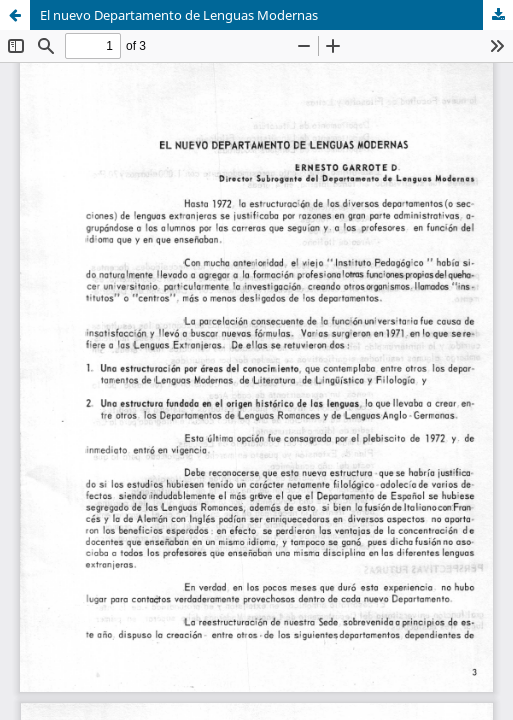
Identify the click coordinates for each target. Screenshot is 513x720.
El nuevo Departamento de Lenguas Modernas (179, 15)
